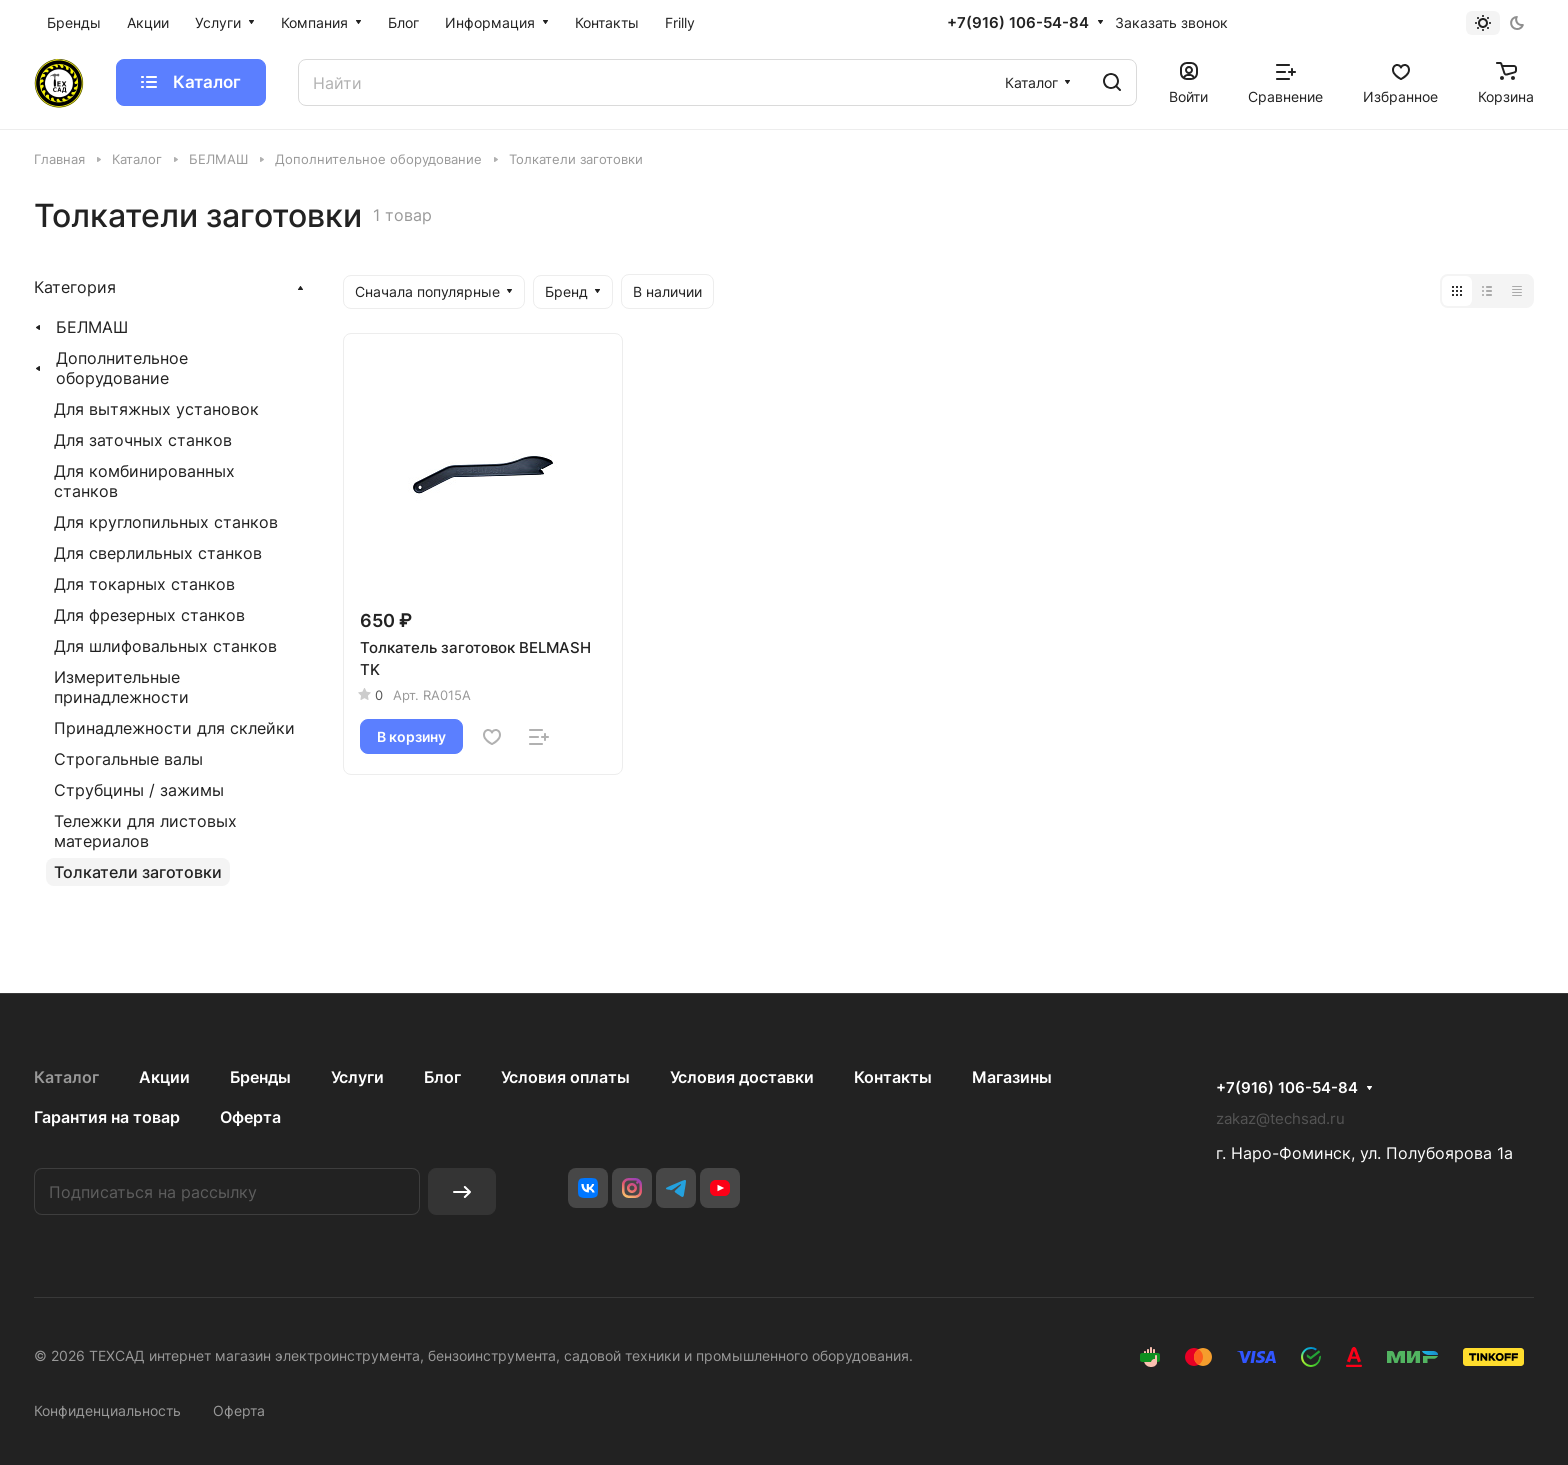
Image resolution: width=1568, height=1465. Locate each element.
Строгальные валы (128, 759)
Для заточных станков (143, 440)
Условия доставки (742, 1077)
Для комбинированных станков (144, 481)
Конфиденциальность (107, 1410)
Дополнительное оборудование (122, 368)
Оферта (250, 1117)
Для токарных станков (144, 584)
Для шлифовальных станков (165, 646)
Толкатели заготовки (138, 872)
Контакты (893, 1077)
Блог (442, 1077)
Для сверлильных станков (158, 553)
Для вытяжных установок (156, 409)
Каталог (66, 1077)
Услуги (357, 1077)
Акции (164, 1077)
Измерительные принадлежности (121, 687)
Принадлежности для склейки (174, 728)
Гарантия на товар (107, 1117)
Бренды (260, 1077)
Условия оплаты (565, 1077)
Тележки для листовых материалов (145, 831)
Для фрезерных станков (149, 615)
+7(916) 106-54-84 (1018, 23)
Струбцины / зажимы (139, 790)
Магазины (1012, 1077)
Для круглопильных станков (166, 522)
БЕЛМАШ (92, 327)
